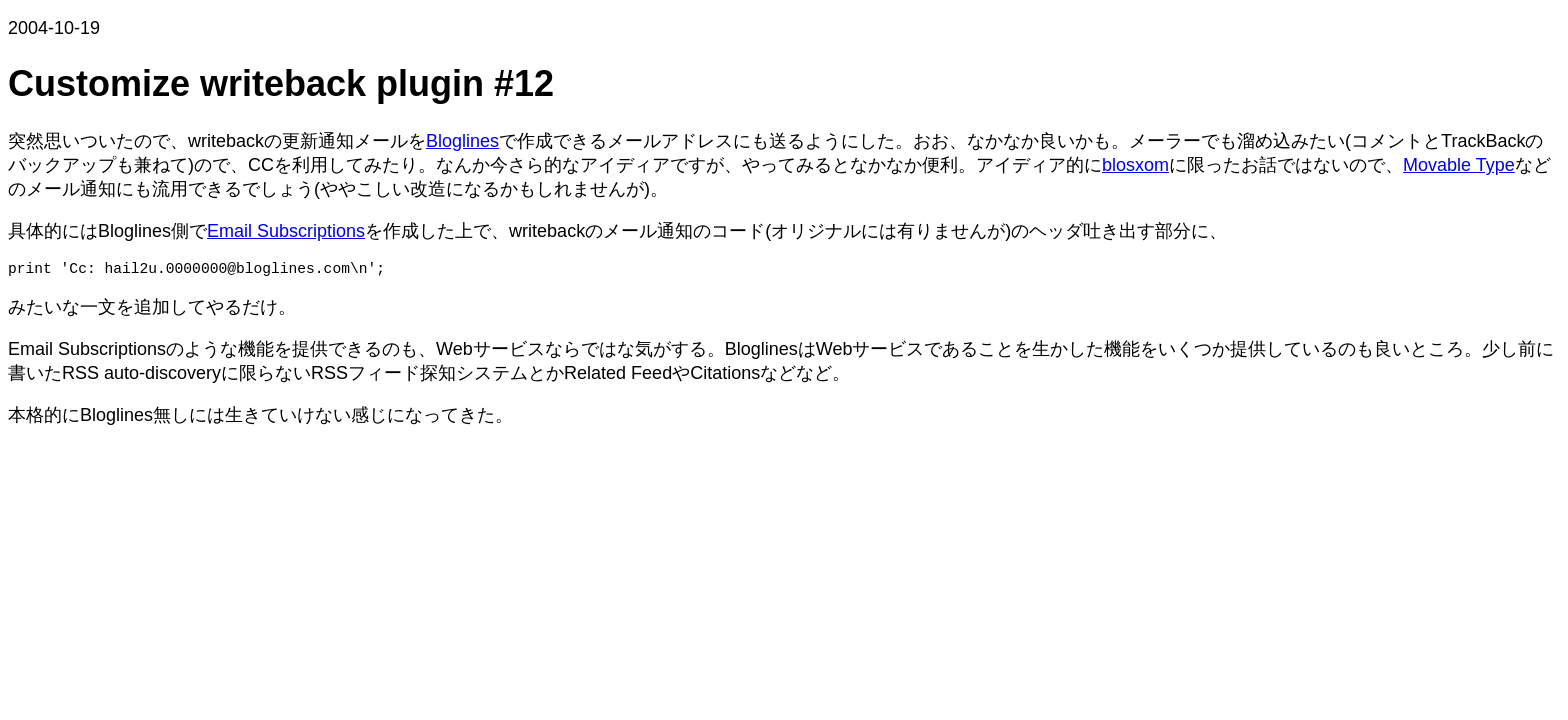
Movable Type (1459, 165)
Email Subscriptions (286, 231)
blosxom (1135, 165)
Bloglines (462, 141)
